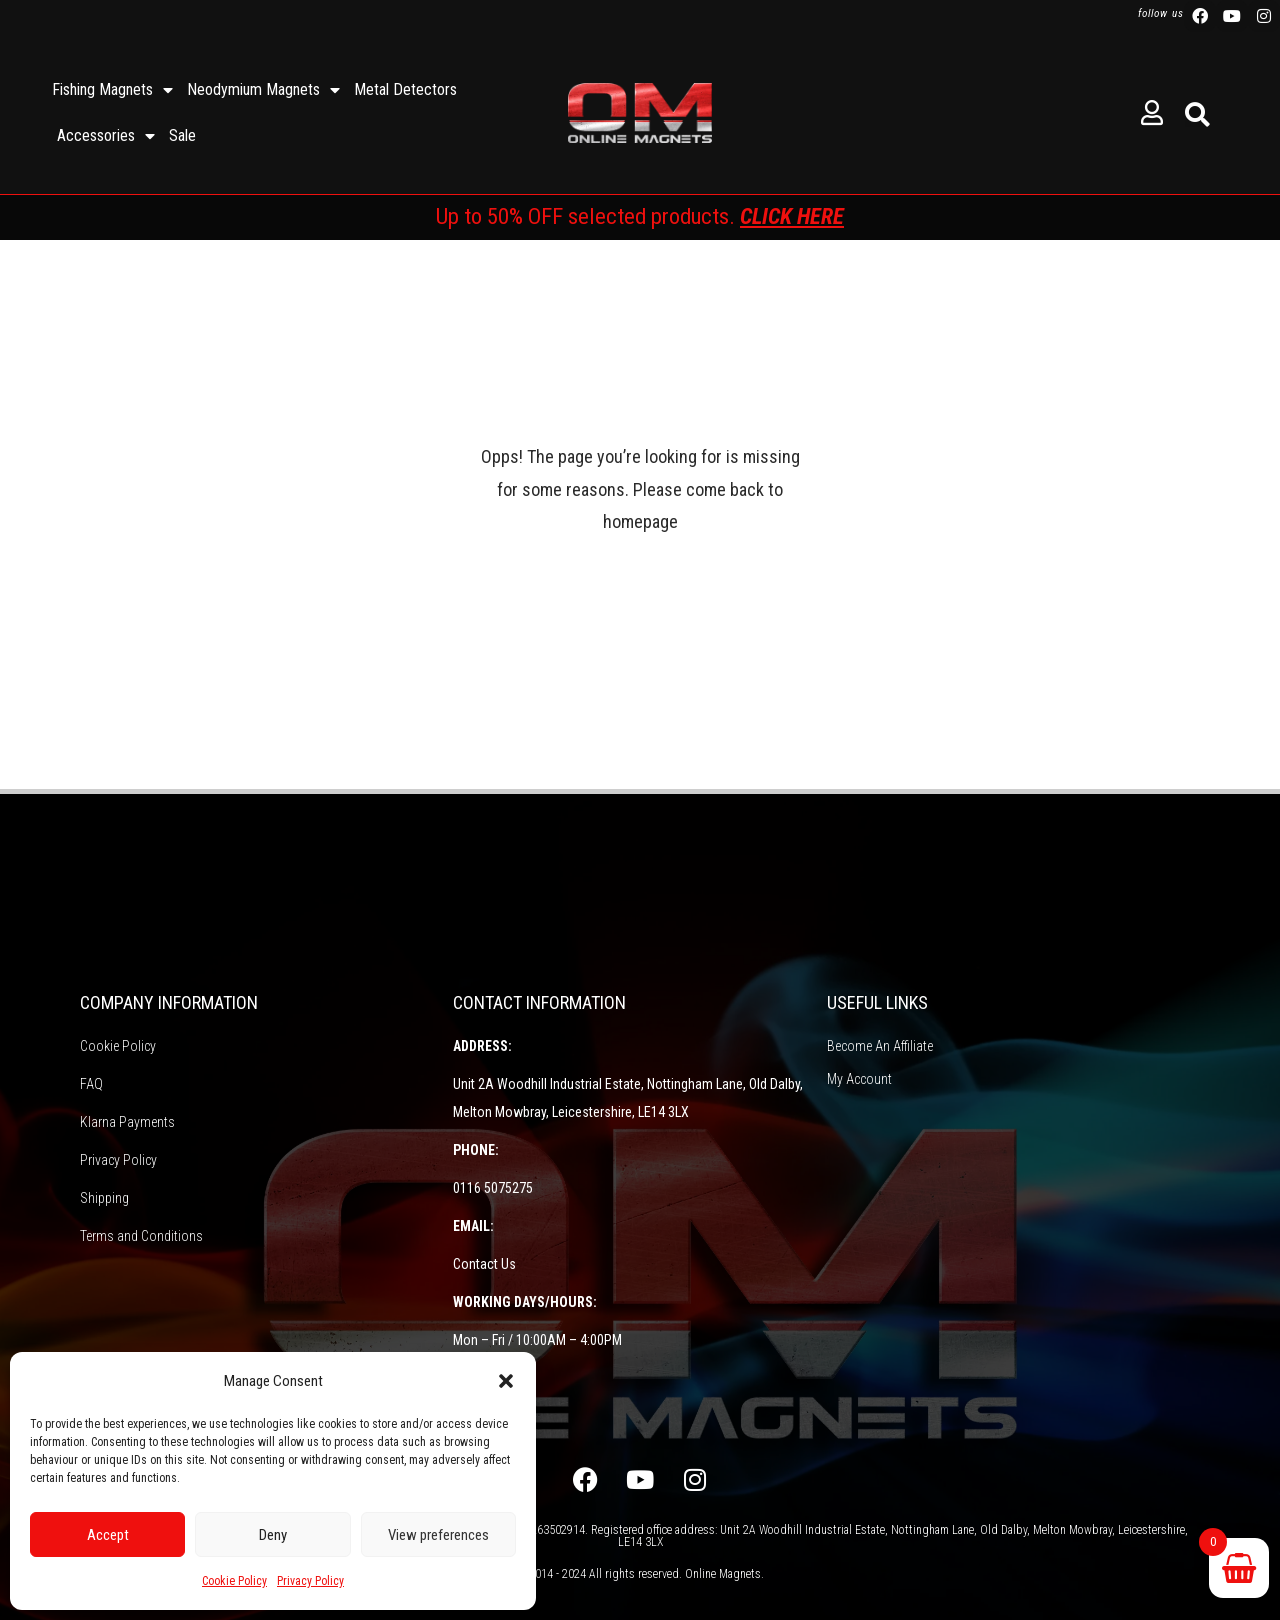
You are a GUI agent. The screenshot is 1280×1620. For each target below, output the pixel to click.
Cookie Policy (234, 1581)
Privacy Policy (310, 1581)
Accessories (106, 136)
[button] (506, 1381)
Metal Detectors (405, 89)
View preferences (438, 1535)
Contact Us (484, 1264)
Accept (108, 1535)
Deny (273, 1535)
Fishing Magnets (112, 90)
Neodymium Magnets (263, 90)
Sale (182, 135)
